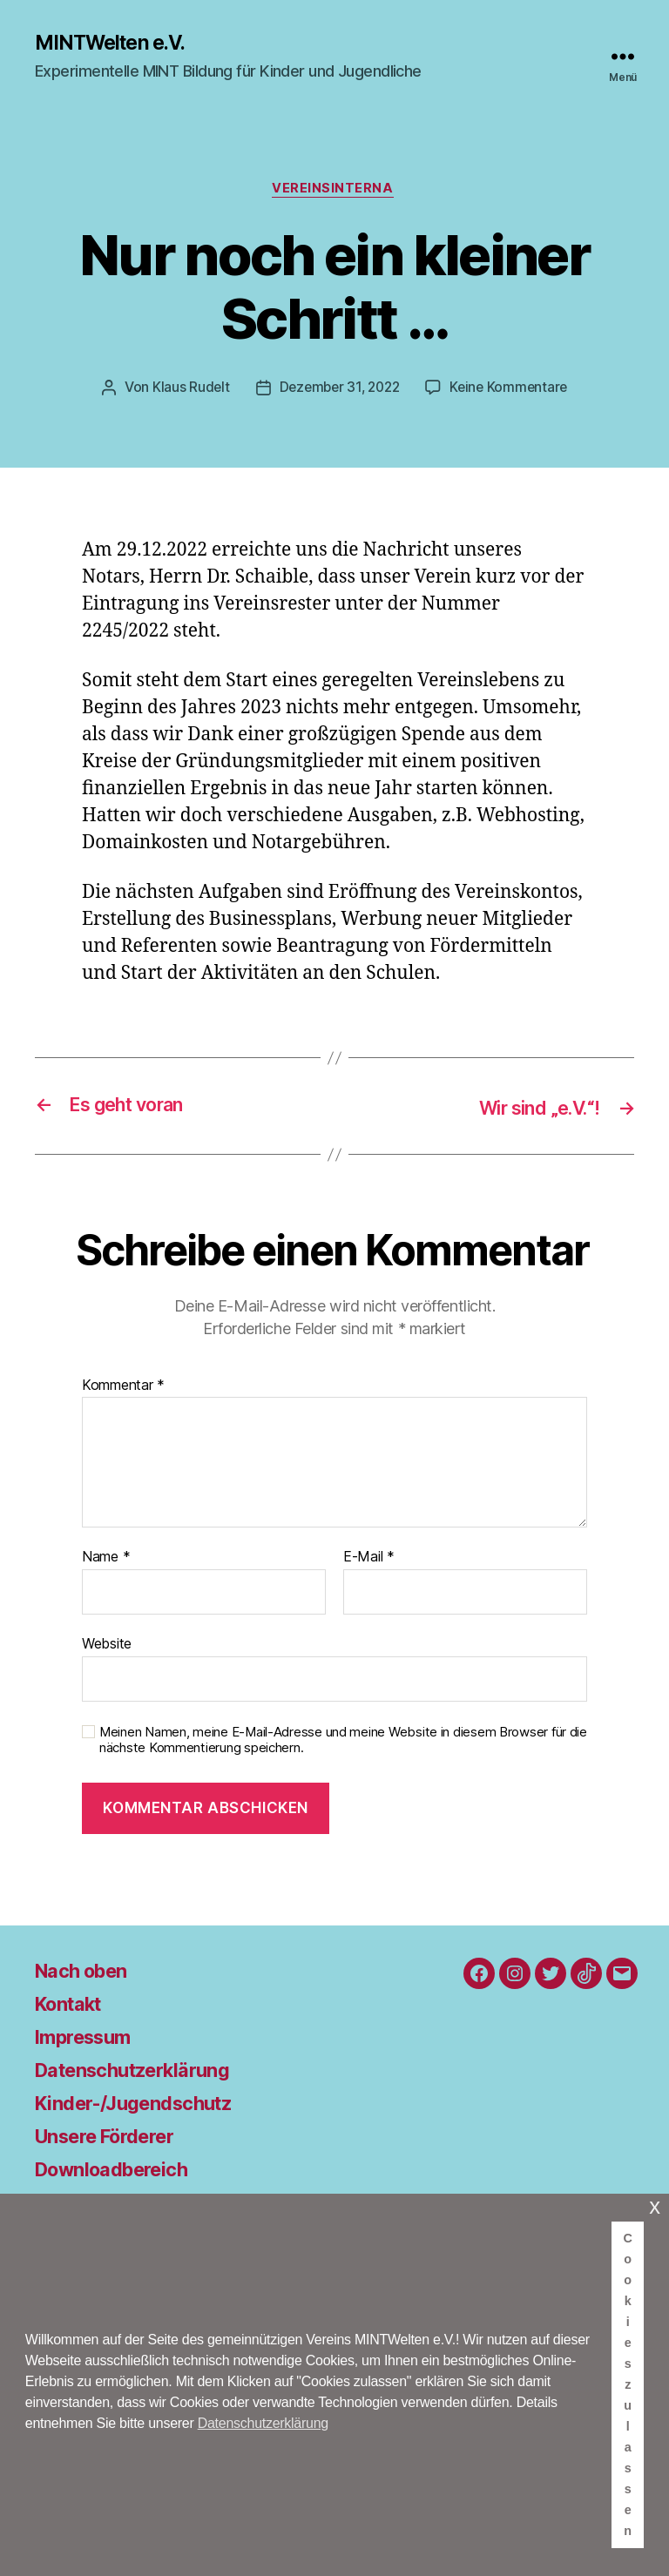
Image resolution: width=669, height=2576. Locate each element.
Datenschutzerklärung (144, 2071)
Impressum (89, 2038)
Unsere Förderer (114, 2137)
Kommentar (123, 1387)
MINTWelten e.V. (115, 43)
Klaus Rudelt (185, 391)
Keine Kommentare (512, 391)
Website (107, 1645)
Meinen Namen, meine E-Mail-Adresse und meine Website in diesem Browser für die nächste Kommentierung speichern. (343, 1742)
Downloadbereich (120, 2170)
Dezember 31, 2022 (338, 391)
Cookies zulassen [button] (628, 2384)
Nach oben (87, 1972)
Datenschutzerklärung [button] (263, 2423)
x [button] (654, 2206)
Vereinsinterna (334, 191)
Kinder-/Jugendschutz (144, 2104)
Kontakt (73, 2005)
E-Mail (369, 1560)
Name (106, 1560)
